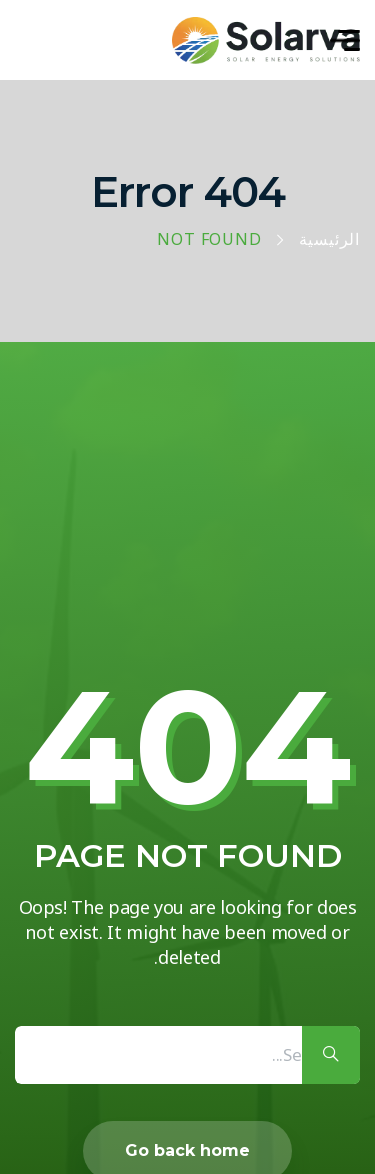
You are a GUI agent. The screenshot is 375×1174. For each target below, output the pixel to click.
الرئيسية (329, 240)
